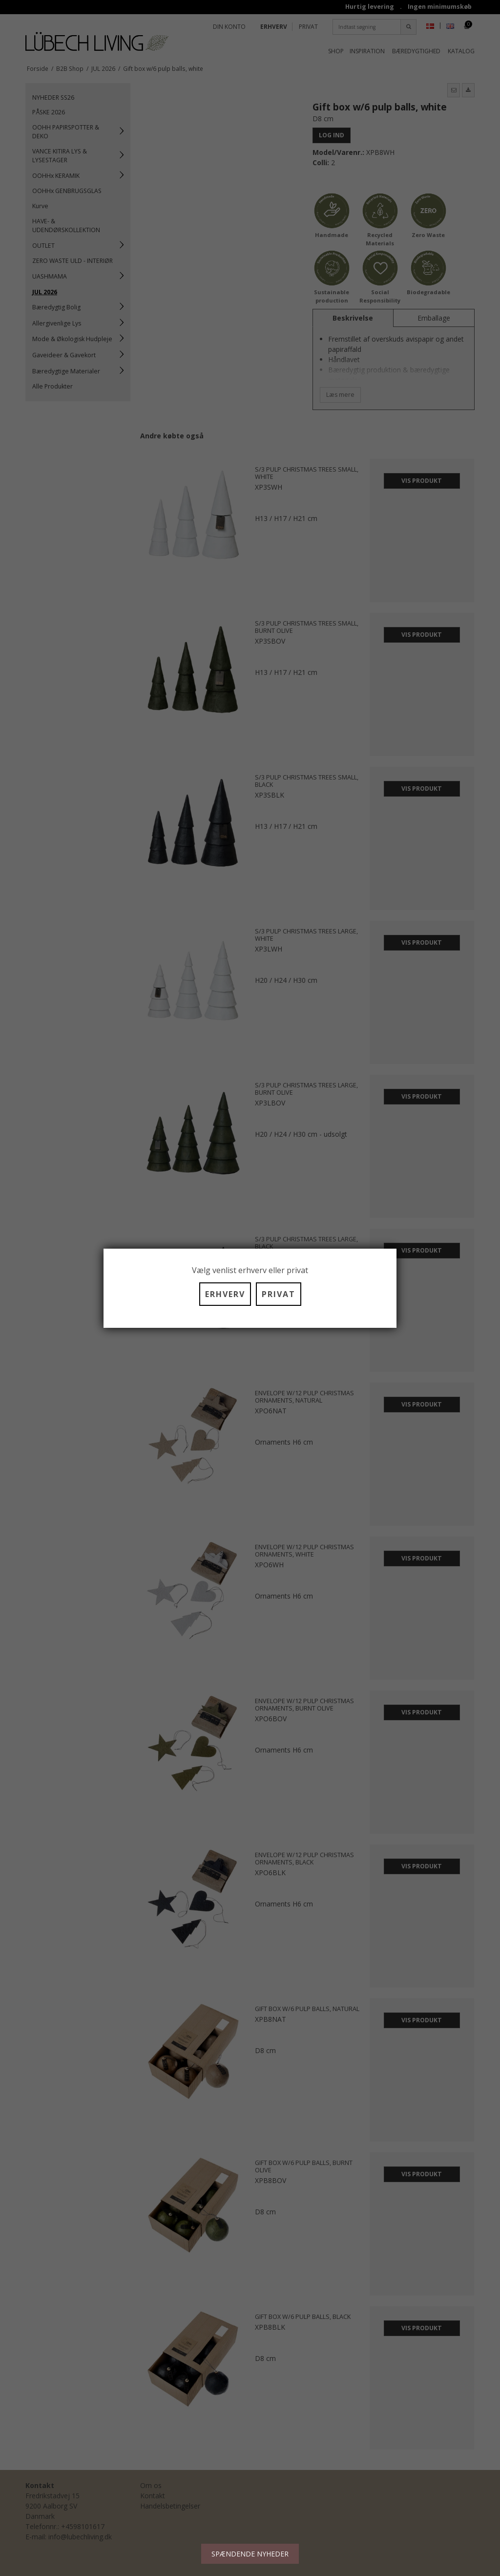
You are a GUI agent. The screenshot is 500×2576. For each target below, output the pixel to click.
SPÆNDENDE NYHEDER (250, 2553)
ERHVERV (225, 1294)
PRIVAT (278, 1294)
